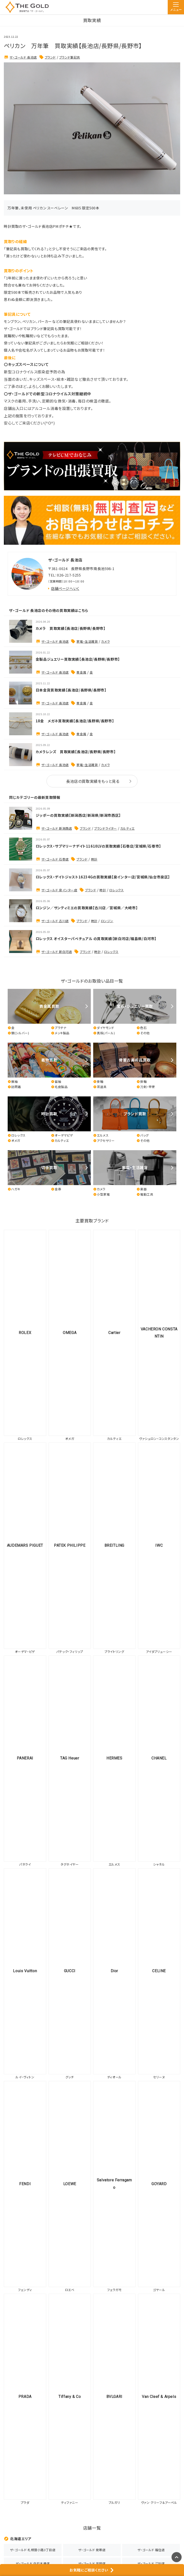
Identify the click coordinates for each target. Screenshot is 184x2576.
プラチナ (58, 1028)
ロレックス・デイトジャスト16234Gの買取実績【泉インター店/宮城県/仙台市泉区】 (103, 876)
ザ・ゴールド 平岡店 (92, 2563)
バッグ (143, 1135)
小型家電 (101, 1194)
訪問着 (14, 1087)
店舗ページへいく (65, 588)
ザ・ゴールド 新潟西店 (56, 828)
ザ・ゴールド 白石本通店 (33, 2563)
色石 (142, 1028)
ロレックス (116, 890)
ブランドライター (105, 828)
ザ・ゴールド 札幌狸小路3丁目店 (33, 2550)
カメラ (105, 641)
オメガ (14, 1140)
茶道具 (100, 1087)
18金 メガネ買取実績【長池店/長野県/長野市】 (75, 720)
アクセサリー (104, 1140)
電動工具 (145, 1194)
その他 (143, 1033)
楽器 (142, 1189)
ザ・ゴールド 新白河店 (56, 951)
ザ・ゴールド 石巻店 (55, 859)
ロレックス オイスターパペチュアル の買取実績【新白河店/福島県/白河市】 (96, 938)
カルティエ (127, 828)
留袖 (56, 1081)
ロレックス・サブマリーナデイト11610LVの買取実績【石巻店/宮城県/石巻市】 (98, 846)
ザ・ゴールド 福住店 (151, 2550)
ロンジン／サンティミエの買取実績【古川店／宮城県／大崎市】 (87, 907)
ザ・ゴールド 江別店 (151, 2563)
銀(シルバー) (18, 1033)
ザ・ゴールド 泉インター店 (59, 890)
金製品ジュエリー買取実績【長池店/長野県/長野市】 (78, 659)
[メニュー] (176, 7)
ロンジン (107, 921)
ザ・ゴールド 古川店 (55, 921)
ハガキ (14, 1189)
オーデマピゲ (62, 1135)
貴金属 (81, 672)
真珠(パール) (104, 1033)
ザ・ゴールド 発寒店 (92, 2550)
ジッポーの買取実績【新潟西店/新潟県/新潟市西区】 (78, 815)
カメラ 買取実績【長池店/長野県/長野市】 (71, 628)
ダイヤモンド (103, 1028)
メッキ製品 (60, 1033)
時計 (94, 859)
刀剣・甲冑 (146, 1087)
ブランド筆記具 (69, 57)
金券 (56, 1189)
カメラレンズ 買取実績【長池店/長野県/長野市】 (76, 751)
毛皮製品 (59, 1087)
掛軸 (98, 1081)
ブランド (50, 57)
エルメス (101, 1135)
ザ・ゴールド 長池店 (23, 57)
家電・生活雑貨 (87, 641)
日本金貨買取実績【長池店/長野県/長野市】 (71, 689)
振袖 (13, 1081)
